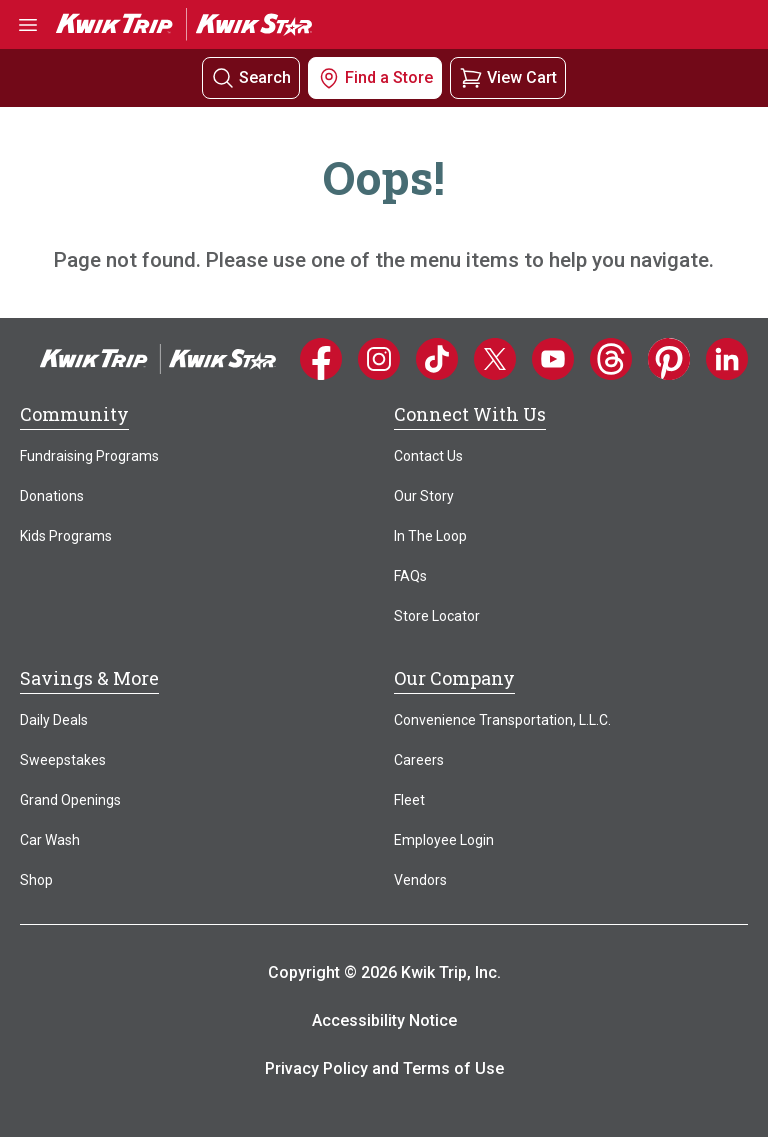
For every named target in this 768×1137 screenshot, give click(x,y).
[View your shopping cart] (508, 77)
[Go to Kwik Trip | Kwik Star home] (184, 23)
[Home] (158, 357)
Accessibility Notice (384, 1020)
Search (265, 77)
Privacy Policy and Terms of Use (384, 1068)
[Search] (223, 78)
